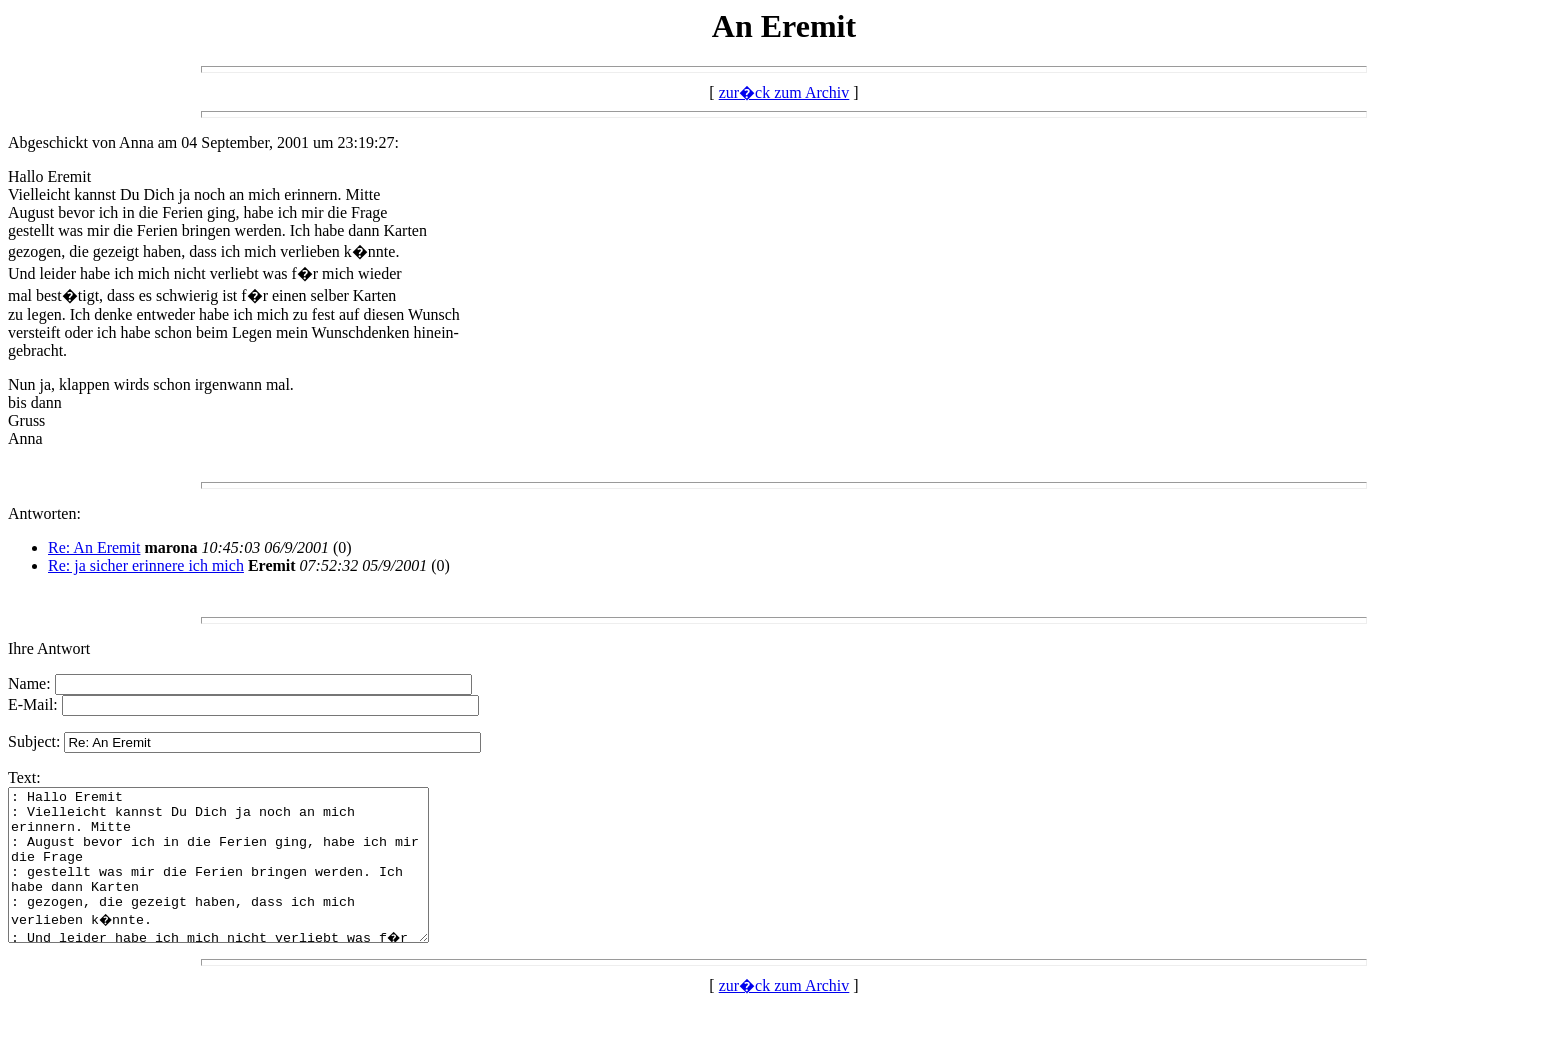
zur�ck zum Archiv (784, 92)
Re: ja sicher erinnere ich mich (146, 565)
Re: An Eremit (94, 547)
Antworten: (44, 513)
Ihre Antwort (49, 648)
